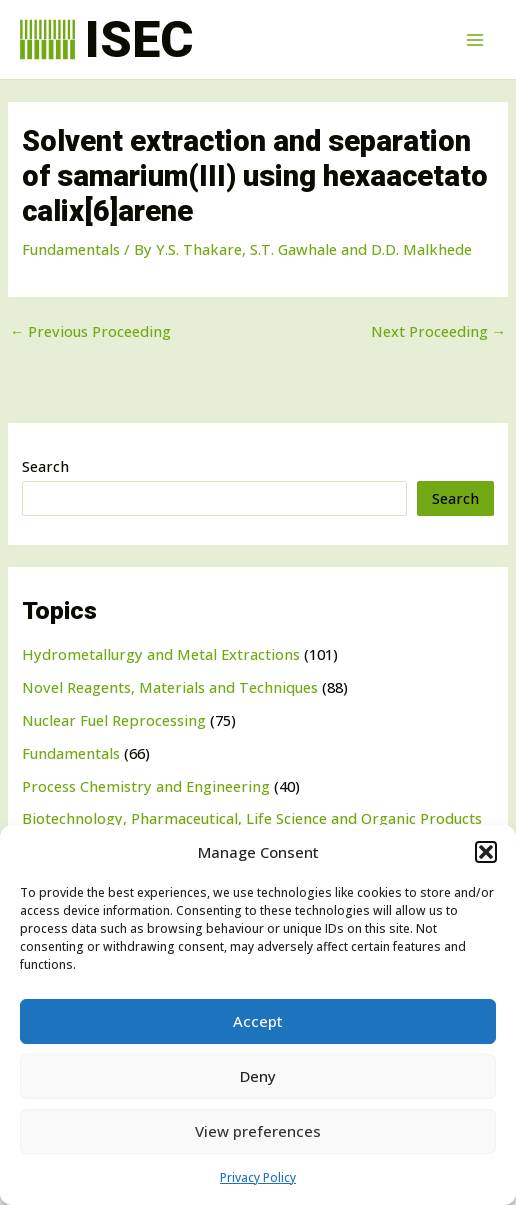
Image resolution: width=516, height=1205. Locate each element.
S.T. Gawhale (293, 249)
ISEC (139, 39)
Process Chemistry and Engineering (146, 786)
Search (45, 466)
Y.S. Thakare (199, 249)
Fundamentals (71, 753)
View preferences (258, 1131)
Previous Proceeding (91, 331)
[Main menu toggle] (475, 40)
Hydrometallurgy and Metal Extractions (161, 654)
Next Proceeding (439, 331)
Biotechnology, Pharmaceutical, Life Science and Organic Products (252, 818)
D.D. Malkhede (421, 249)
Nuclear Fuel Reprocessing (114, 720)
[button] (486, 852)
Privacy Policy (258, 1177)
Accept (258, 1021)
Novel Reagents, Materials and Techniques (170, 687)
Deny (258, 1076)
